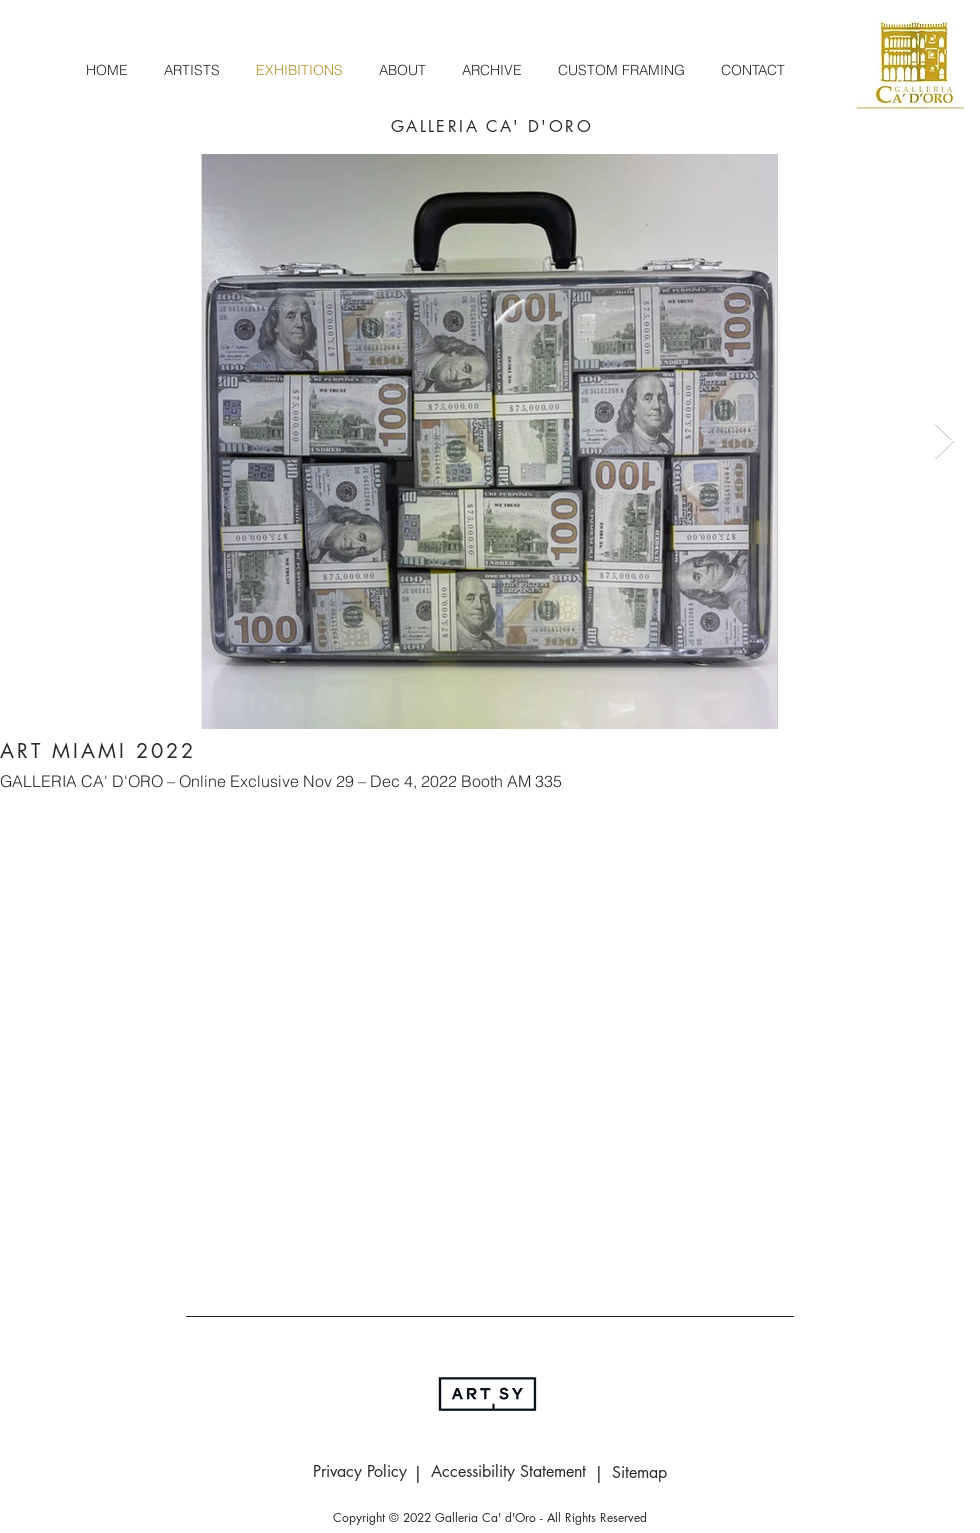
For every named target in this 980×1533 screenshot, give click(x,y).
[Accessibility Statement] (508, 1472)
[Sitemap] (639, 1473)
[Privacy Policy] (359, 1472)
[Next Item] (944, 441)
